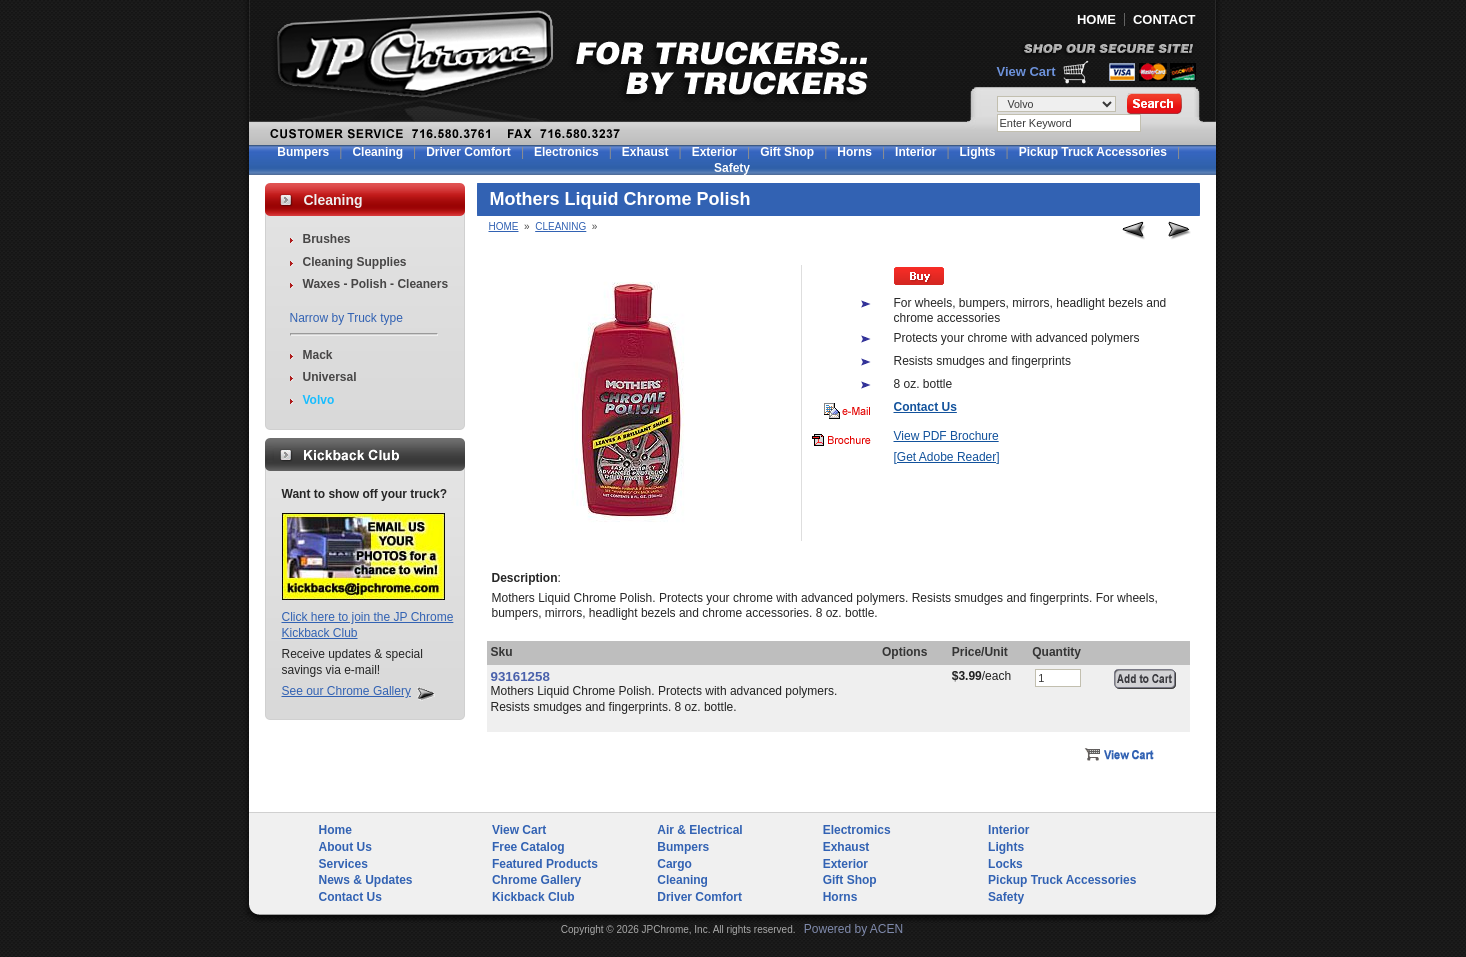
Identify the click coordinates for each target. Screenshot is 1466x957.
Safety (732, 168)
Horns (854, 152)
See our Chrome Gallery (346, 691)
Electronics (566, 152)
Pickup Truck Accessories (1093, 152)
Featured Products (545, 864)
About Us (345, 847)
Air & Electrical (699, 830)
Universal (330, 377)
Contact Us (350, 897)
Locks (1005, 864)
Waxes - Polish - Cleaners (376, 284)
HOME (1096, 19)
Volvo (319, 400)
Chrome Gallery (536, 880)
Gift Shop (787, 152)
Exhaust (645, 152)
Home (504, 226)
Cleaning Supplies (355, 262)
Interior (915, 152)
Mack (318, 355)
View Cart (1025, 71)
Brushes (327, 239)
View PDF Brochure (946, 436)
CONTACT (1164, 19)
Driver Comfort (468, 152)
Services (343, 864)
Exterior (714, 152)
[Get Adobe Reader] (947, 457)
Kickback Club (533, 897)
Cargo (674, 864)
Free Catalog (528, 847)
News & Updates (366, 880)
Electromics (857, 830)
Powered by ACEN (853, 929)
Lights (978, 152)
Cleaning (377, 152)
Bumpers (303, 152)
